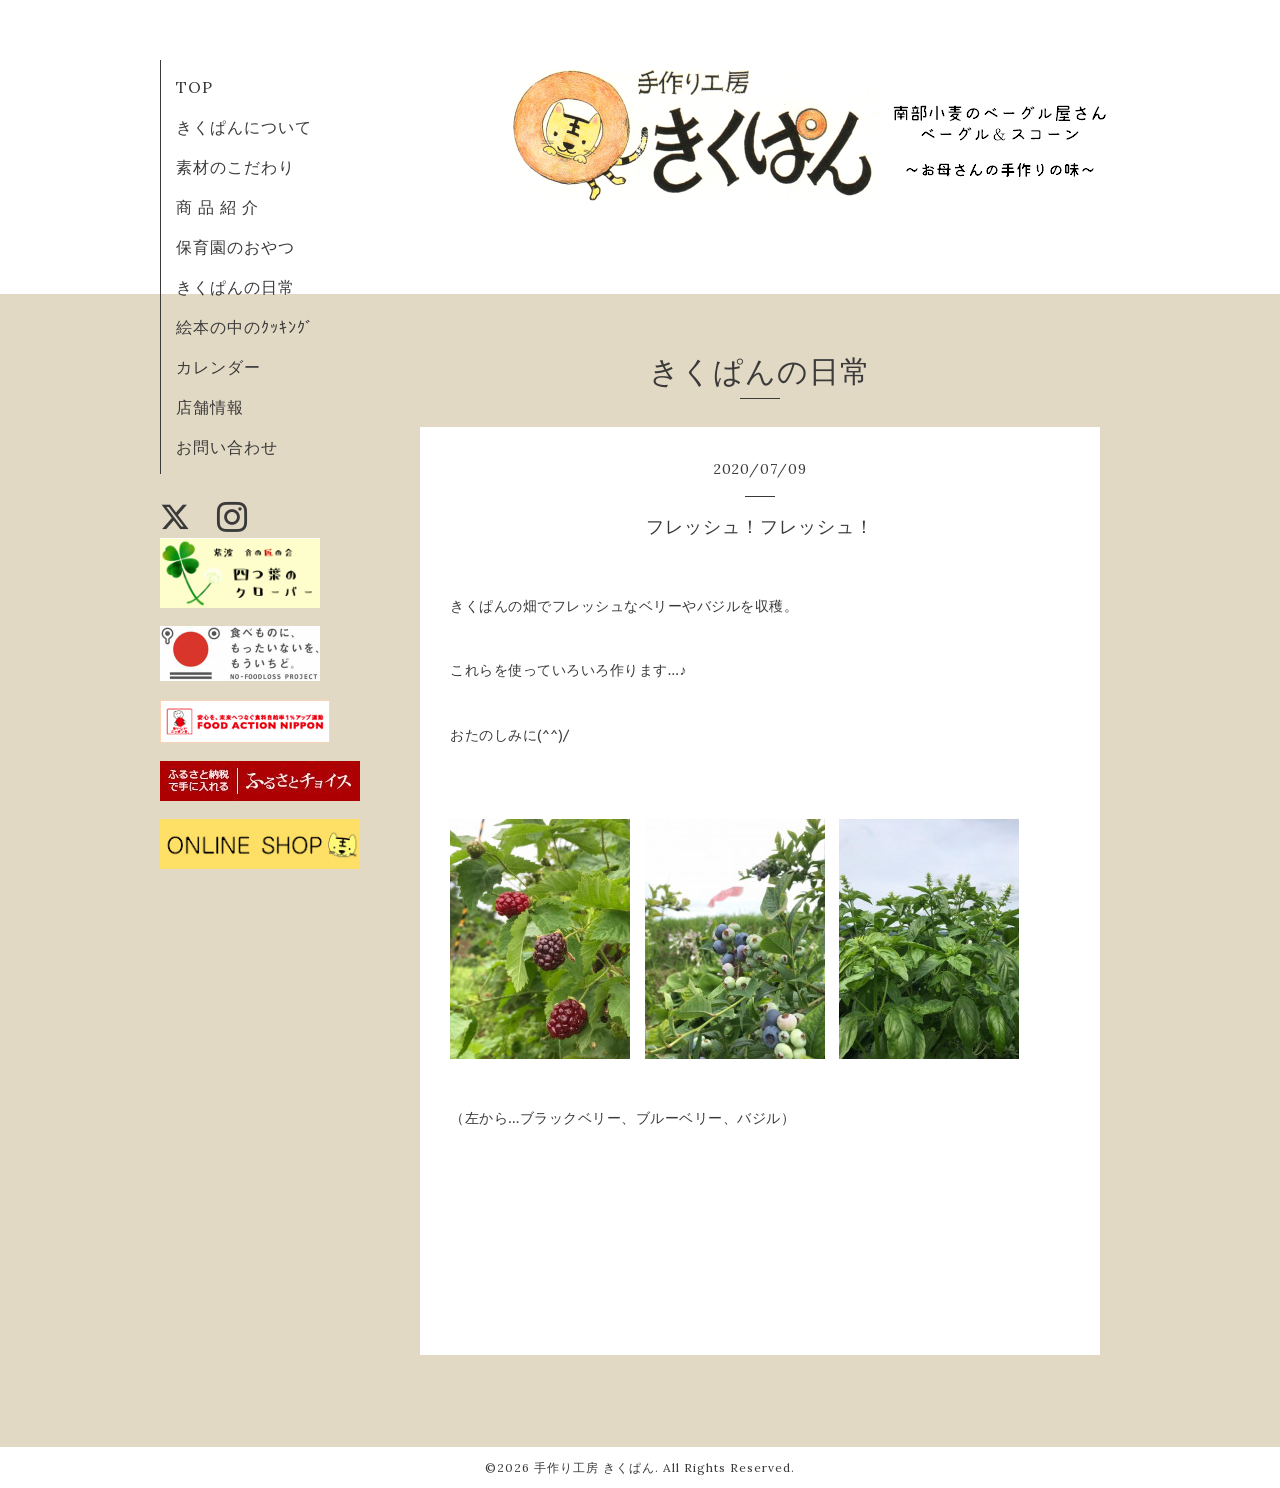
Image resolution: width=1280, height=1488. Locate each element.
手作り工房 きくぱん (594, 1467)
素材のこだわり (235, 167)
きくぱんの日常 (235, 287)
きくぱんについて (244, 127)
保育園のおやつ (235, 247)
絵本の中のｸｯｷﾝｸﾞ (245, 327)
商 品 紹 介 (217, 207)
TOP (194, 87)
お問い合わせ (227, 447)
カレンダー (218, 367)
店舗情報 (210, 407)
